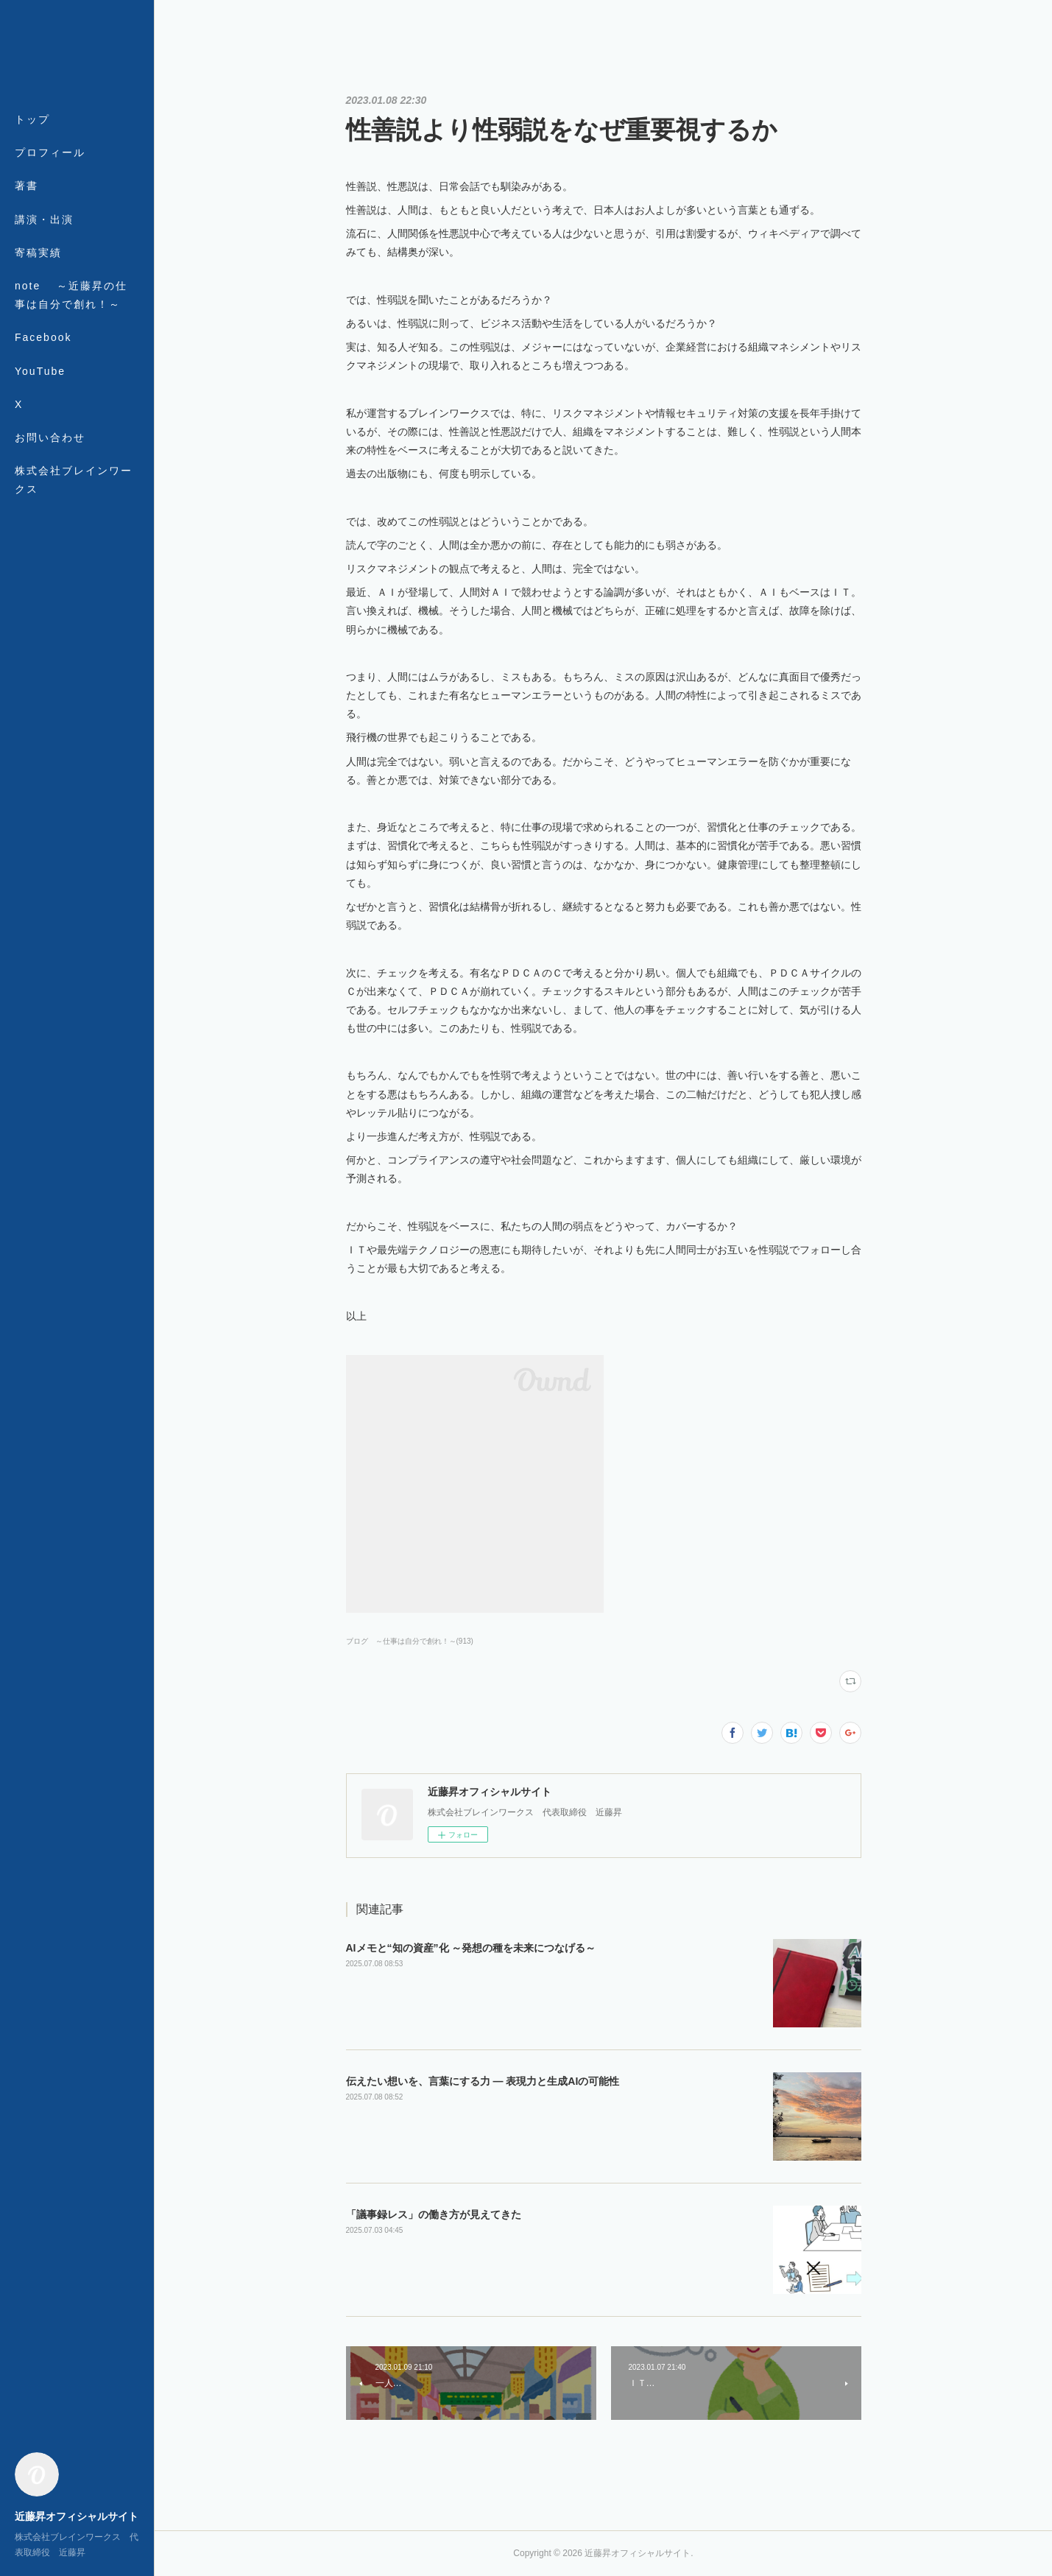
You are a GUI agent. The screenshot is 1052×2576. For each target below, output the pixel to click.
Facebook (43, 337)
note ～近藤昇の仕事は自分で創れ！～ (71, 295)
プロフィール (50, 152)
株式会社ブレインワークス (74, 480)
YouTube (40, 371)
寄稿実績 (38, 252)
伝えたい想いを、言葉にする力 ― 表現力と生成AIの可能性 (483, 2081)
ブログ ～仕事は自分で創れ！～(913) (409, 1641)
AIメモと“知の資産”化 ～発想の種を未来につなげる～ (471, 1948)
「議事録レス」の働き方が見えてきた (433, 2214)
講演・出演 (44, 219)
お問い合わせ (50, 437)
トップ (32, 119)
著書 (26, 185)
